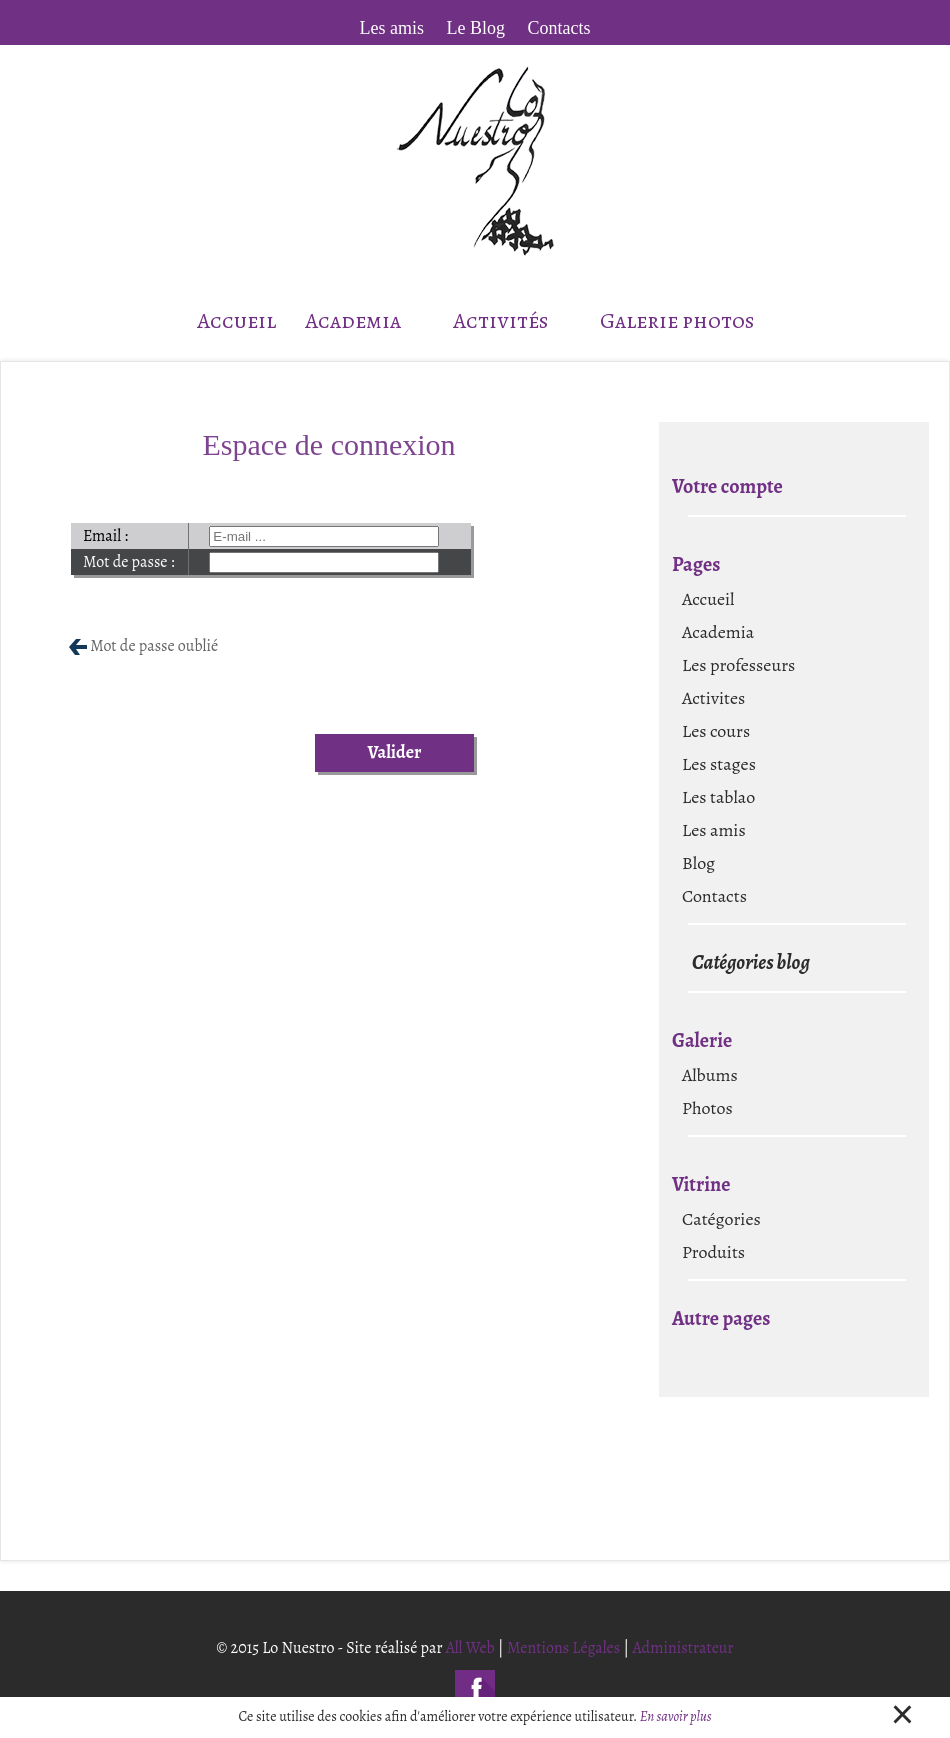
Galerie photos (677, 321)
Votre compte (727, 486)
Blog (698, 863)
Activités (512, 321)
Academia (364, 321)
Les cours (716, 731)
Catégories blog (751, 962)
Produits (713, 1252)
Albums (710, 1075)
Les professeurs (738, 665)
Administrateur (682, 1648)
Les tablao (718, 797)
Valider (394, 752)
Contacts (559, 28)
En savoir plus (676, 1716)
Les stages (719, 764)
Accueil (236, 321)
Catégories (721, 1219)
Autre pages (721, 1318)
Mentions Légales (563, 1648)
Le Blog (476, 28)
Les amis (392, 28)
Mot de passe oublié (154, 646)
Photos (707, 1108)
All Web (470, 1648)
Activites (713, 698)
